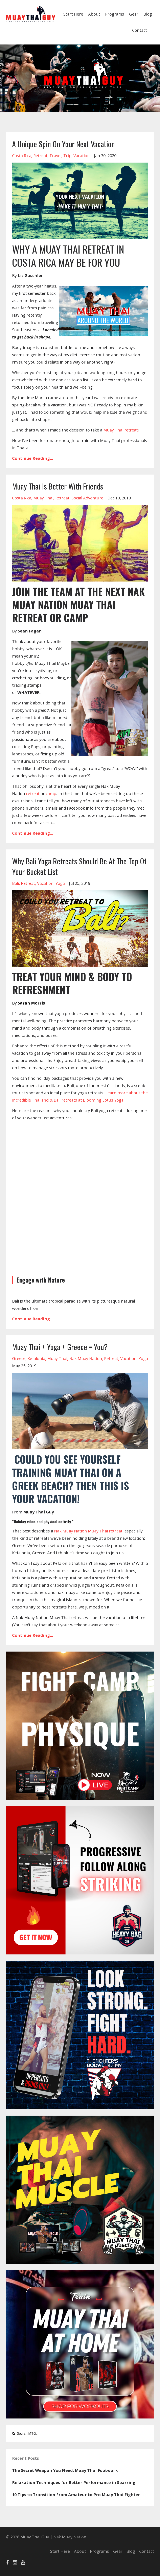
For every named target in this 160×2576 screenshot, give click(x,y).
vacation (81, 155)
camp (51, 793)
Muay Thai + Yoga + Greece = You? (61, 1346)
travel (55, 155)
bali (15, 883)
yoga (60, 883)
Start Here (73, 14)
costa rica (21, 155)
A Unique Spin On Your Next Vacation (65, 143)
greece (18, 1358)
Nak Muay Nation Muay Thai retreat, (88, 1531)
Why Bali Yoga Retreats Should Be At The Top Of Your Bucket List (77, 866)
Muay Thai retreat (120, 430)
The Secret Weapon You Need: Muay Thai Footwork (65, 2470)
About (94, 14)
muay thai (43, 498)
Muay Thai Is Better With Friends (59, 486)
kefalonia (36, 1358)
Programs (114, 14)
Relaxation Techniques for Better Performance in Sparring (73, 2482)
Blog (147, 14)
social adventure (87, 498)
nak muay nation (85, 1358)
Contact (139, 30)
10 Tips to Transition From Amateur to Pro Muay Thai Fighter (76, 2494)
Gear (133, 14)
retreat (40, 155)
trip (67, 155)
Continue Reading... (32, 458)
